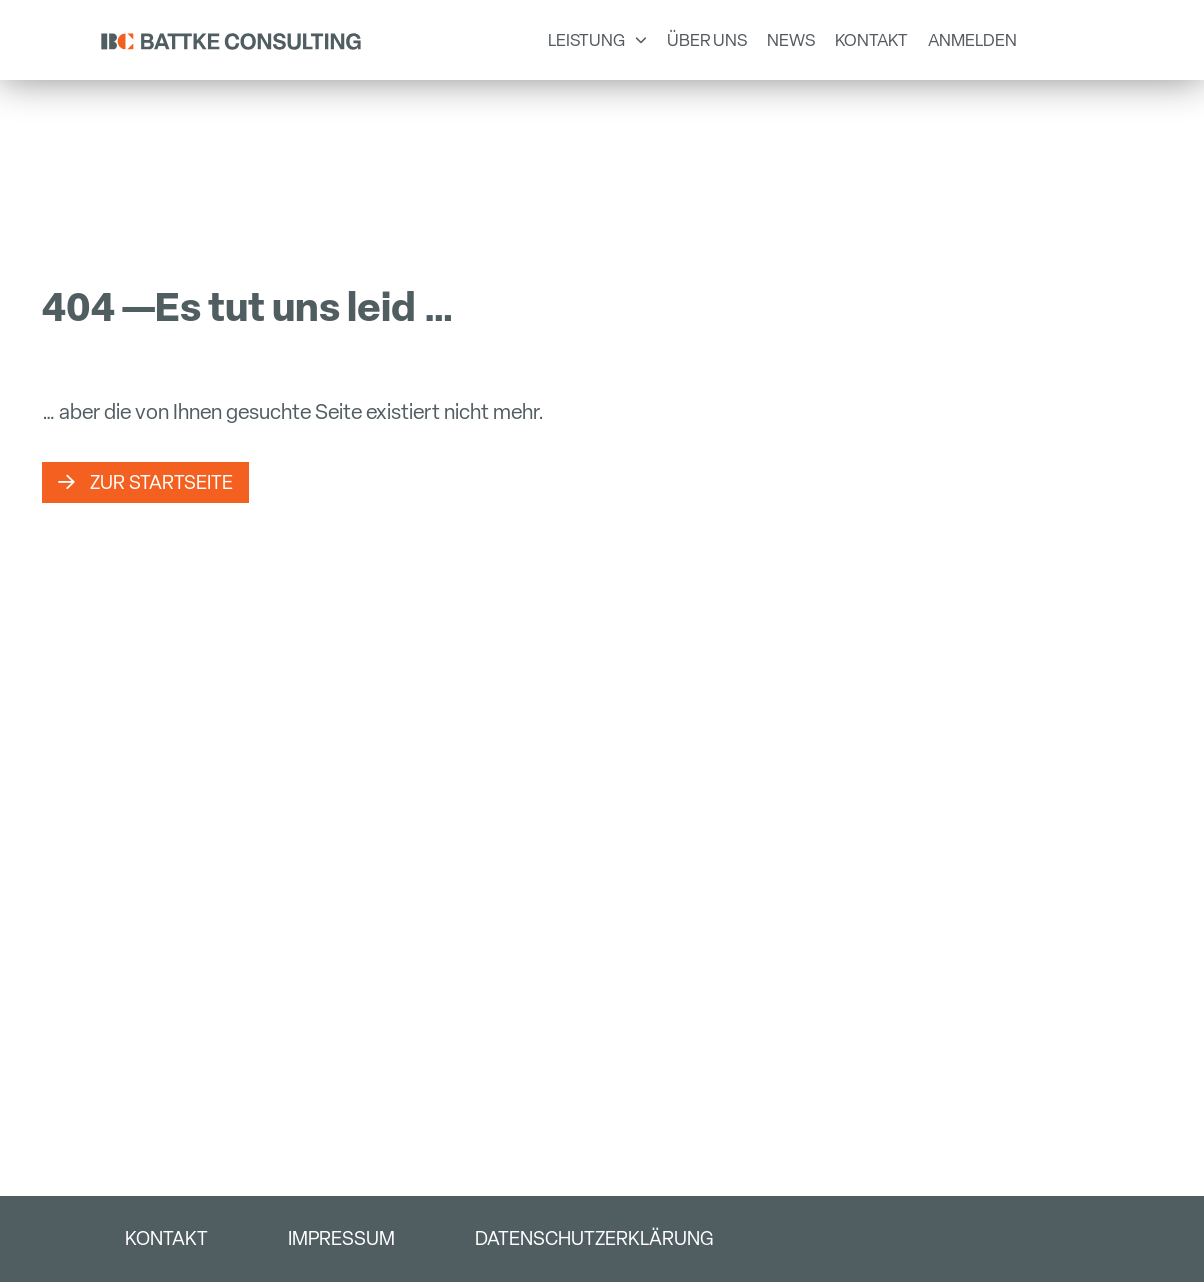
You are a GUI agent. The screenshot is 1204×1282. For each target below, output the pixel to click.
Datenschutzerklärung (594, 1238)
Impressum (341, 1238)
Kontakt (166, 1238)
